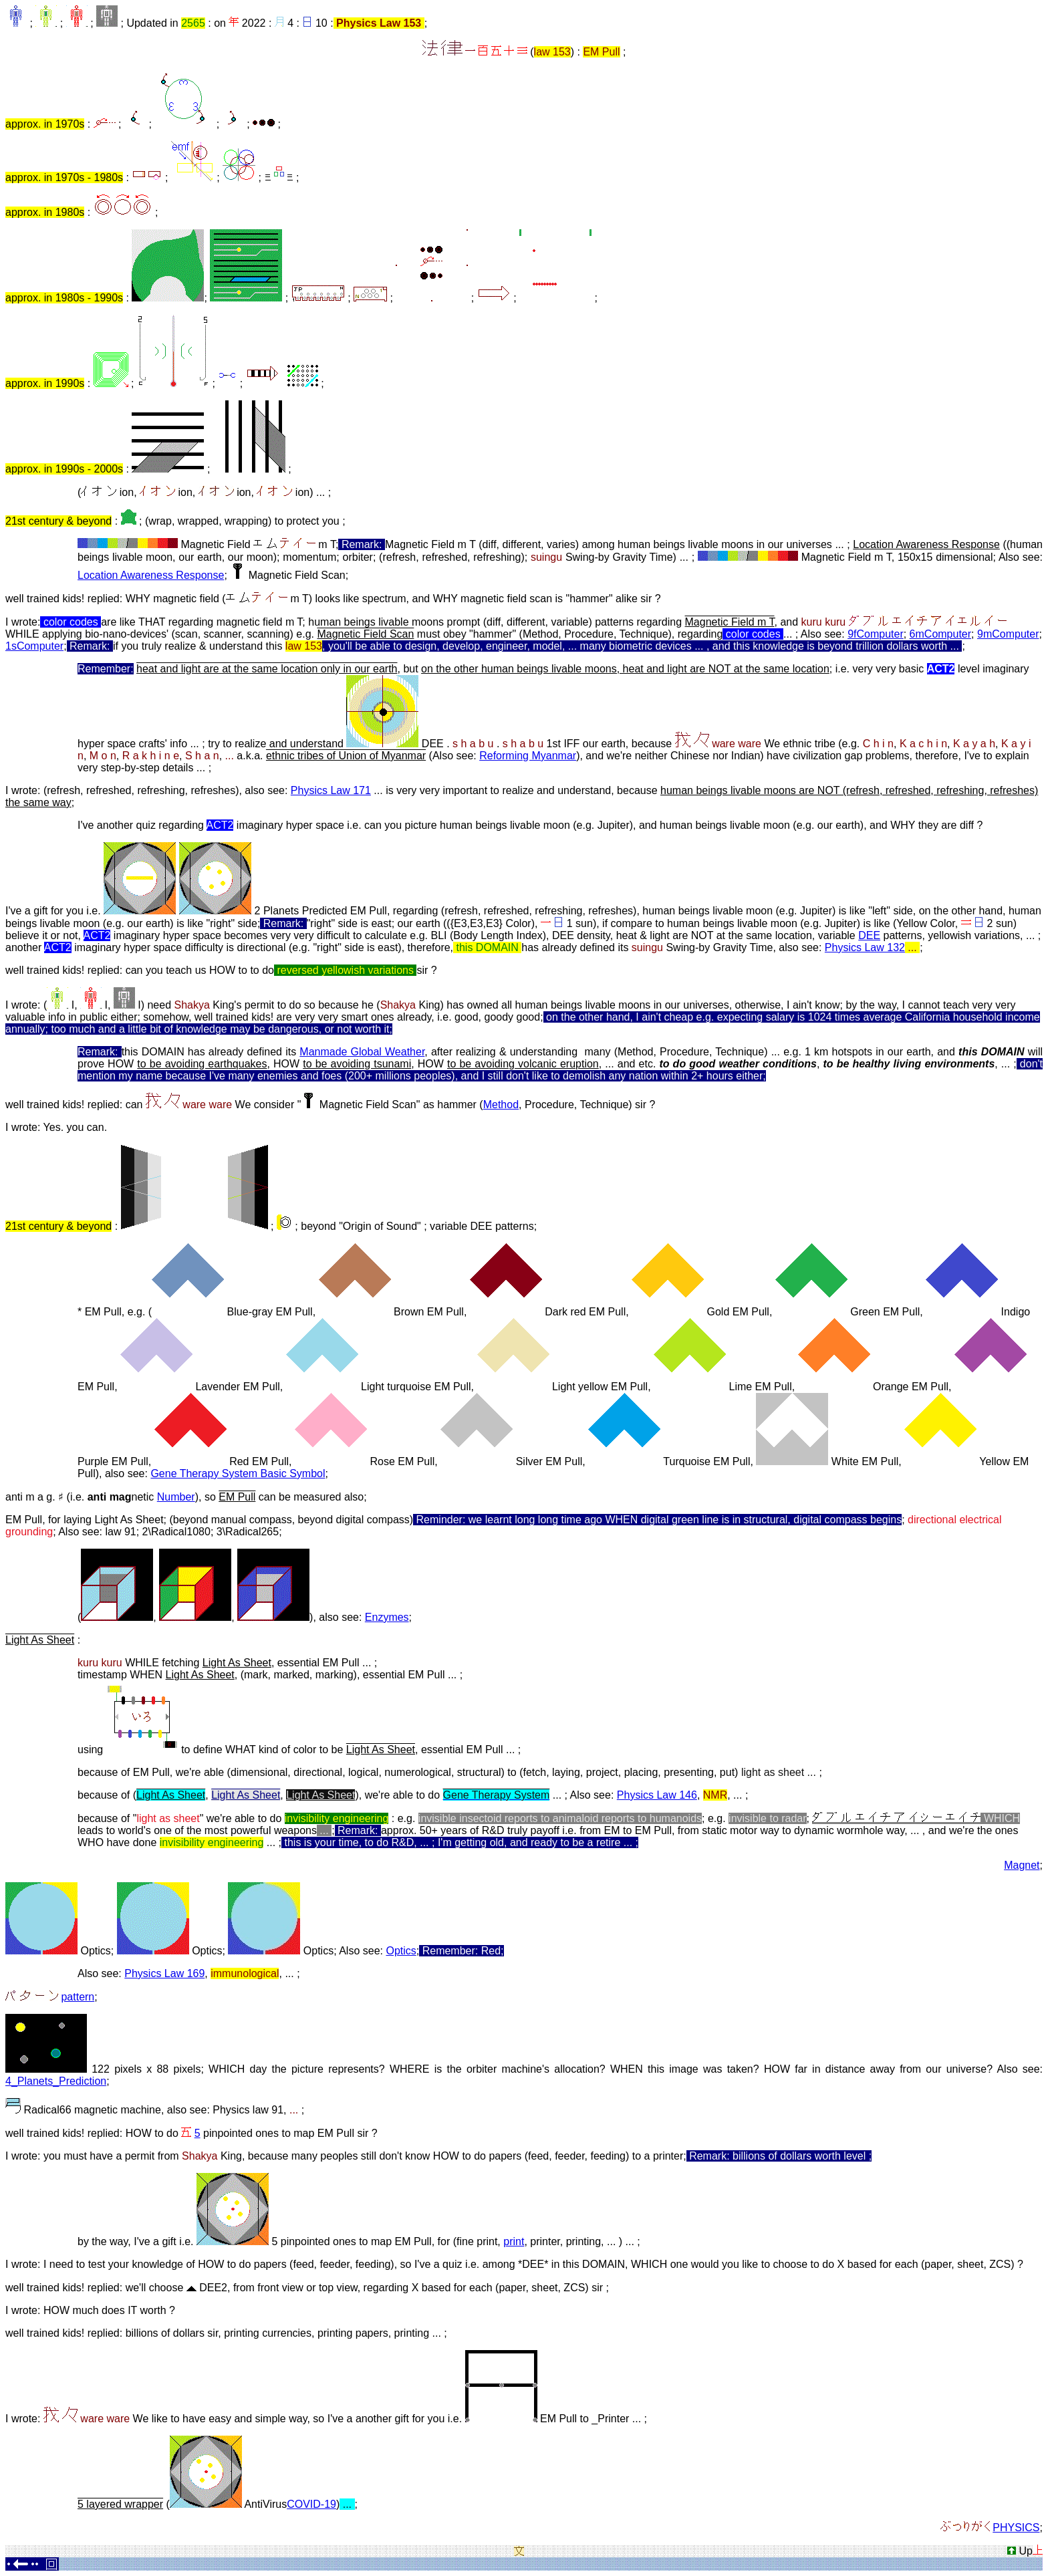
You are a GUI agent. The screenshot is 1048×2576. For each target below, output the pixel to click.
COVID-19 (311, 2504)
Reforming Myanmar (527, 755)
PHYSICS (1016, 2527)
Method (501, 1104)
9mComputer (1008, 634)
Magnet (1021, 1865)
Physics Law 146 (657, 1795)
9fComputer (875, 634)
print (513, 2241)
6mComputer (940, 634)
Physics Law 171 (331, 790)
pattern (77, 1997)
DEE (869, 935)
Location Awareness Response (151, 575)
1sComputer (34, 646)
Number (176, 1497)
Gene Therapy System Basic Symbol (237, 1473)
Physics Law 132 (865, 947)
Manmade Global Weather (361, 1051)
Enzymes (387, 1617)
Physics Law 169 (164, 1973)
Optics (401, 1950)
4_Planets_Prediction (55, 2081)
